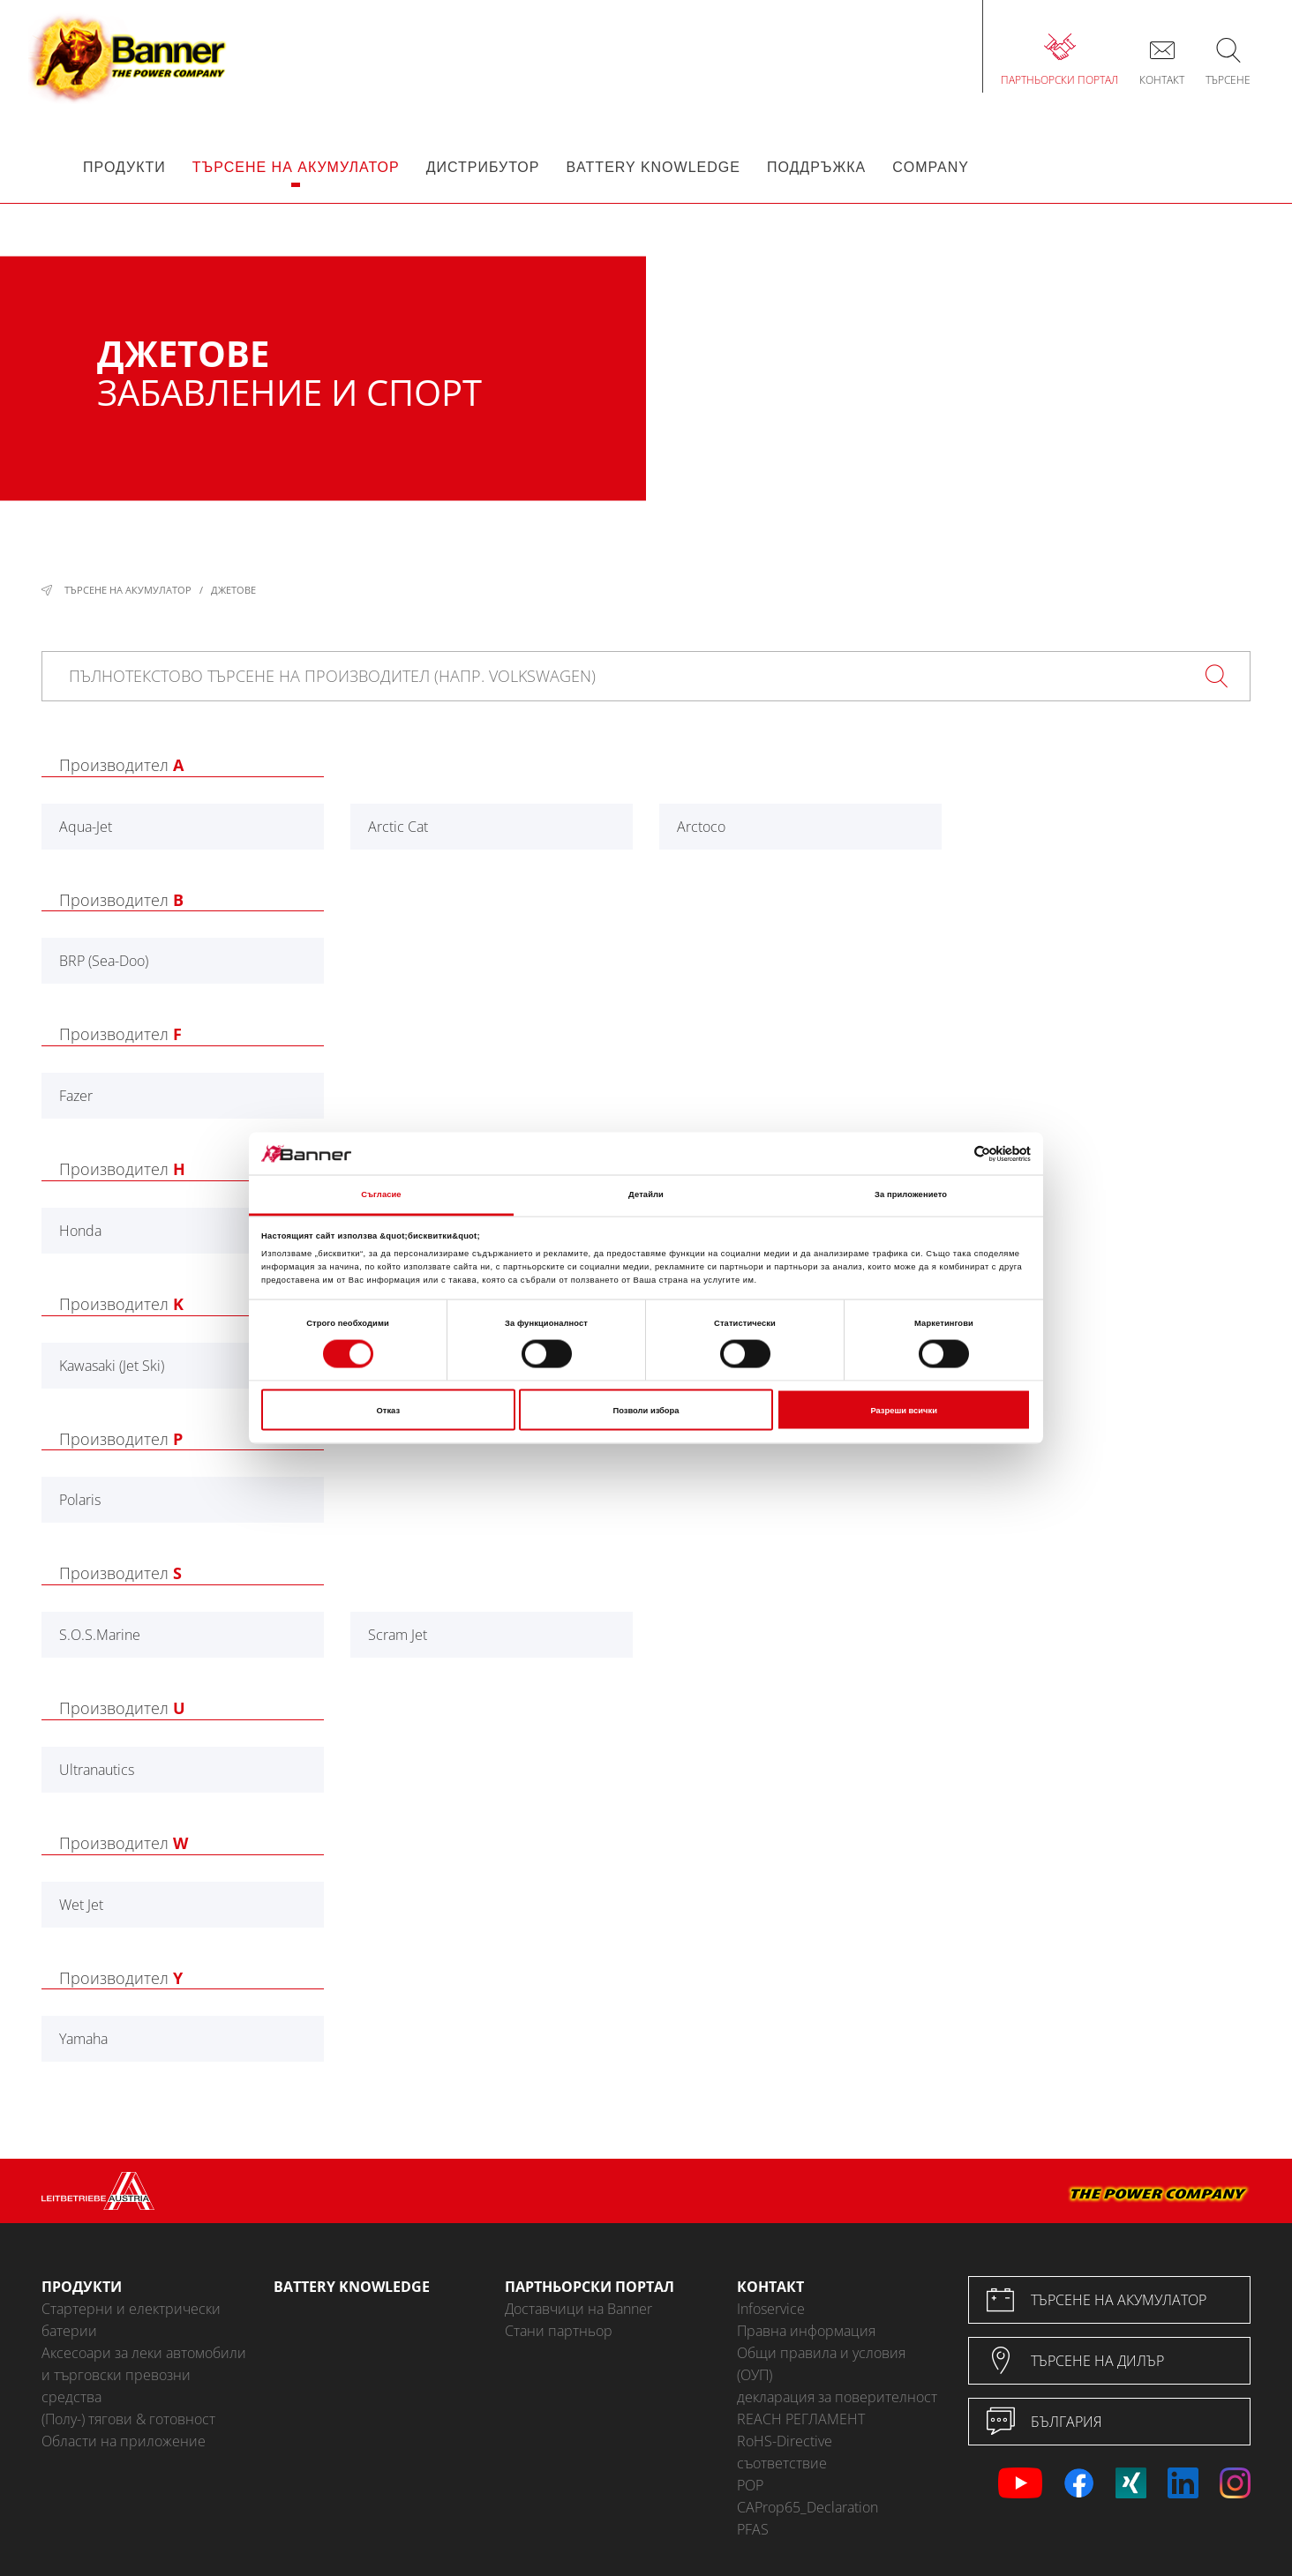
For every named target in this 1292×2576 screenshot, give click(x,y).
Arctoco (701, 826)
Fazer (76, 1095)
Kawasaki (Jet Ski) (111, 1365)
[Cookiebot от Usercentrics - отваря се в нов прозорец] (953, 1153)
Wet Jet (81, 1904)
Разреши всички (903, 1409)
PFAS (753, 2529)
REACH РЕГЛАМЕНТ (801, 2419)
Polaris (80, 1499)
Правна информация (806, 2330)
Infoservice (771, 2308)
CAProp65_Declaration (807, 2507)
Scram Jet (397, 1634)
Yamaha (83, 2038)
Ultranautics (96, 1769)
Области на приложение (123, 2441)
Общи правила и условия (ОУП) (821, 2364)
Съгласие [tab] (381, 1194)
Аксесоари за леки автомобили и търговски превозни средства (143, 2375)
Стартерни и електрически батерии (131, 2319)
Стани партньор (558, 2330)
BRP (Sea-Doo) (103, 960)
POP (750, 2485)
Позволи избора (646, 1409)
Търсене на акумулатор (128, 589)
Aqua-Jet (85, 826)
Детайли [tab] (646, 1194)
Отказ (389, 1409)
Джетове (233, 589)
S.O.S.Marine (99, 1634)
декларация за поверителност (837, 2397)
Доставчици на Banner (578, 2308)
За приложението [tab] (911, 1194)
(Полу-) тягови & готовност (128, 2419)
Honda (80, 1230)
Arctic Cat (398, 826)
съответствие (782, 2463)
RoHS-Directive (784, 2441)
